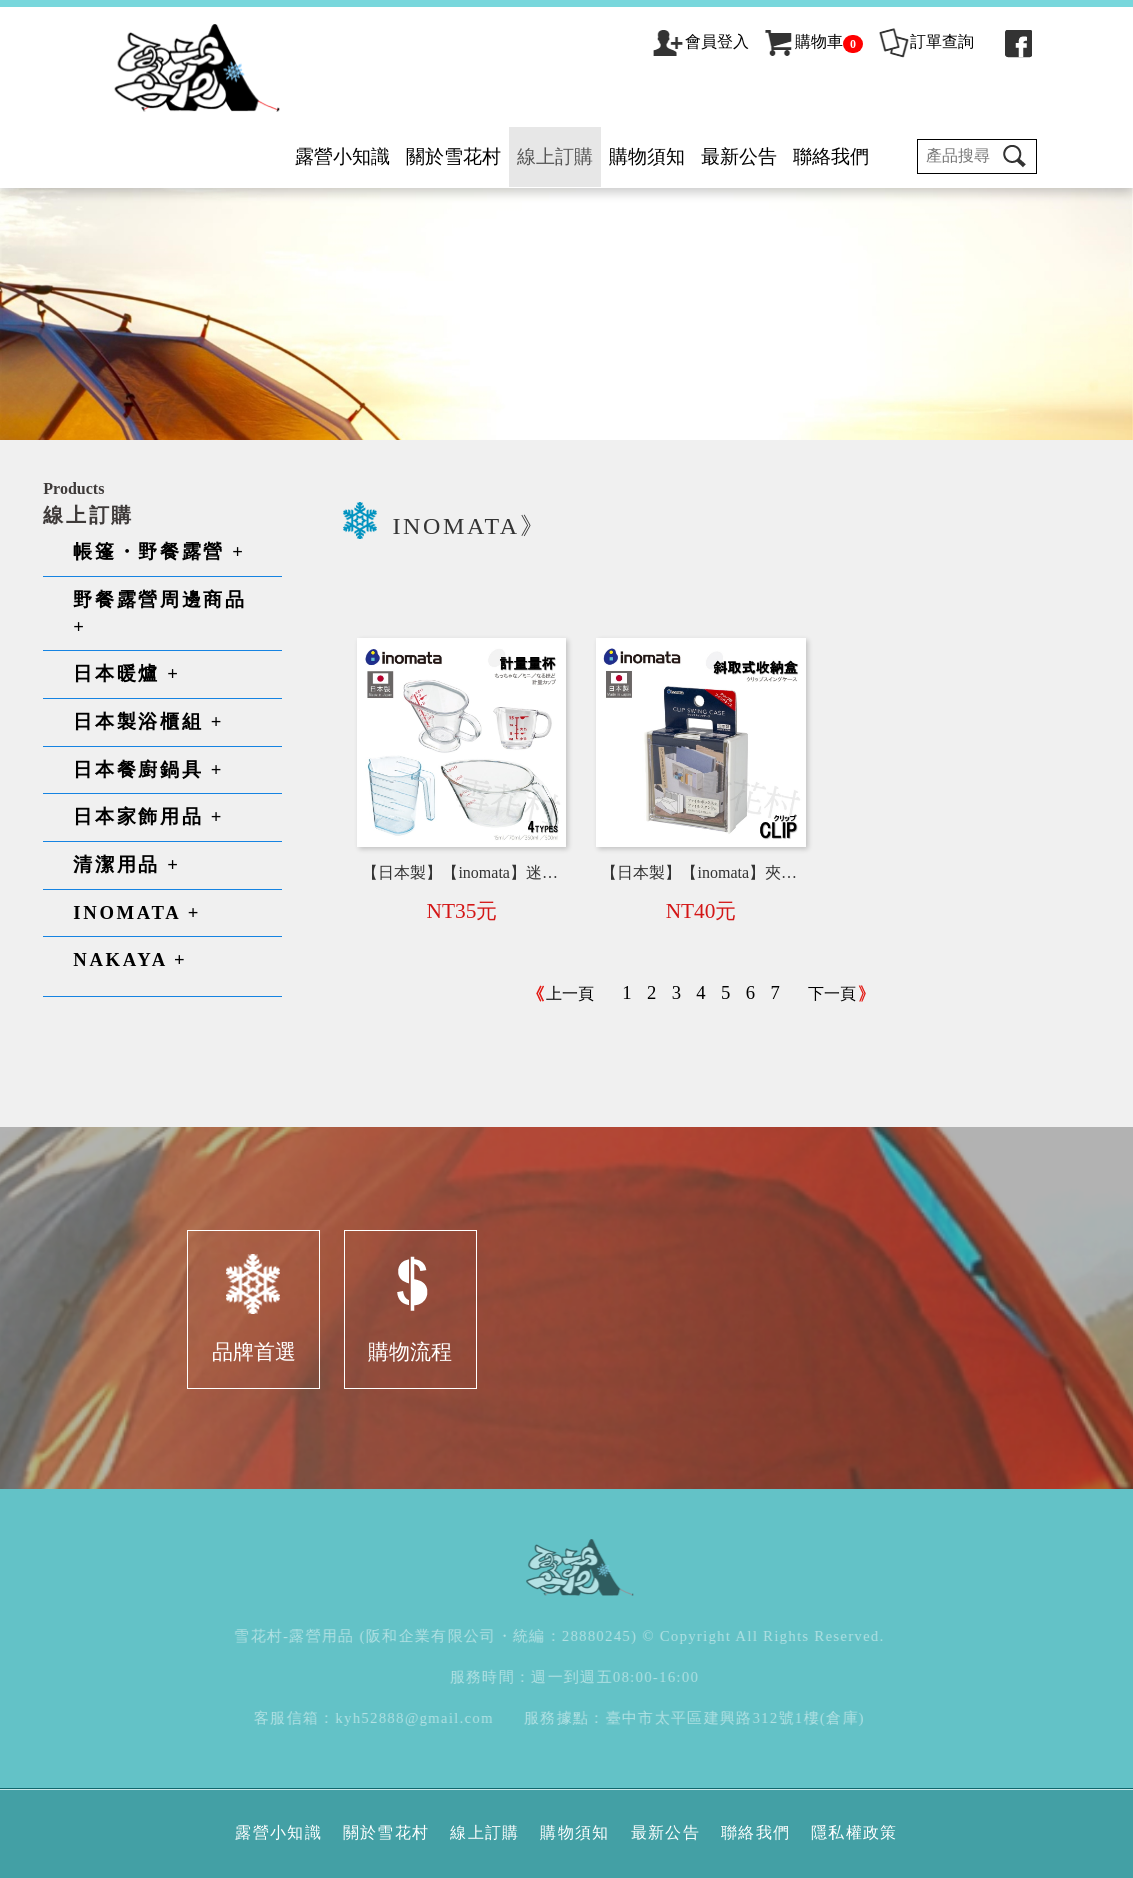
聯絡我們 (831, 156)
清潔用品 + (126, 864)
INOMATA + (137, 912)
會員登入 (717, 41)
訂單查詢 (925, 41)
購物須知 (647, 156)
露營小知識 (342, 156)
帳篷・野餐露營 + (159, 551)
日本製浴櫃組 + (148, 721)
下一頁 (832, 993)
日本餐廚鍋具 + (148, 769)
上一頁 (570, 993)
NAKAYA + (130, 959)
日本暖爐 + (126, 673)
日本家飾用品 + (148, 816)
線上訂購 (555, 156)
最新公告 (739, 156)
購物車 (812, 41)
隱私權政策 (854, 1832)
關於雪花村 (453, 156)
